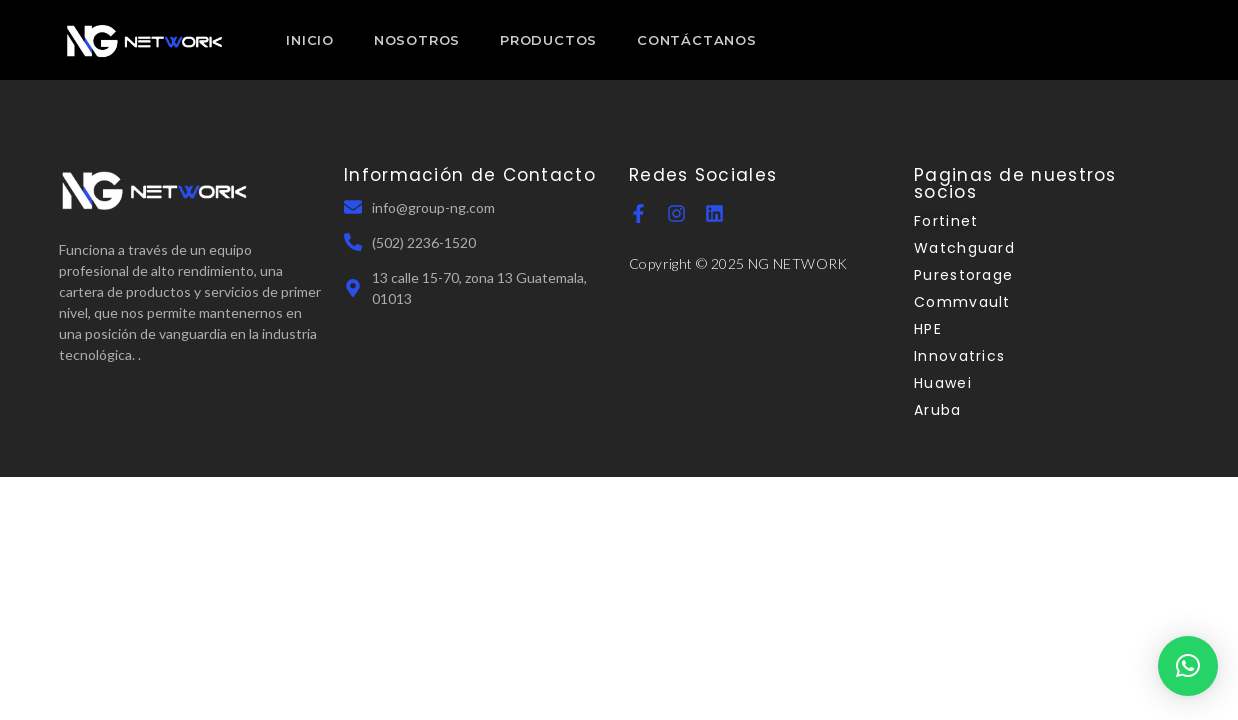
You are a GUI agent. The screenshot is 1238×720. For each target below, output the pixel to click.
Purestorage (963, 275)
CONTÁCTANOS (697, 40)
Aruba (938, 410)
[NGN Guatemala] (145, 40)
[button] (1188, 666)
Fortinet (946, 221)
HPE (928, 329)
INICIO (310, 40)
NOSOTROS (417, 40)
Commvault (962, 302)
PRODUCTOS (548, 40)
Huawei (943, 383)
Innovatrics (959, 356)
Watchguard (964, 248)
